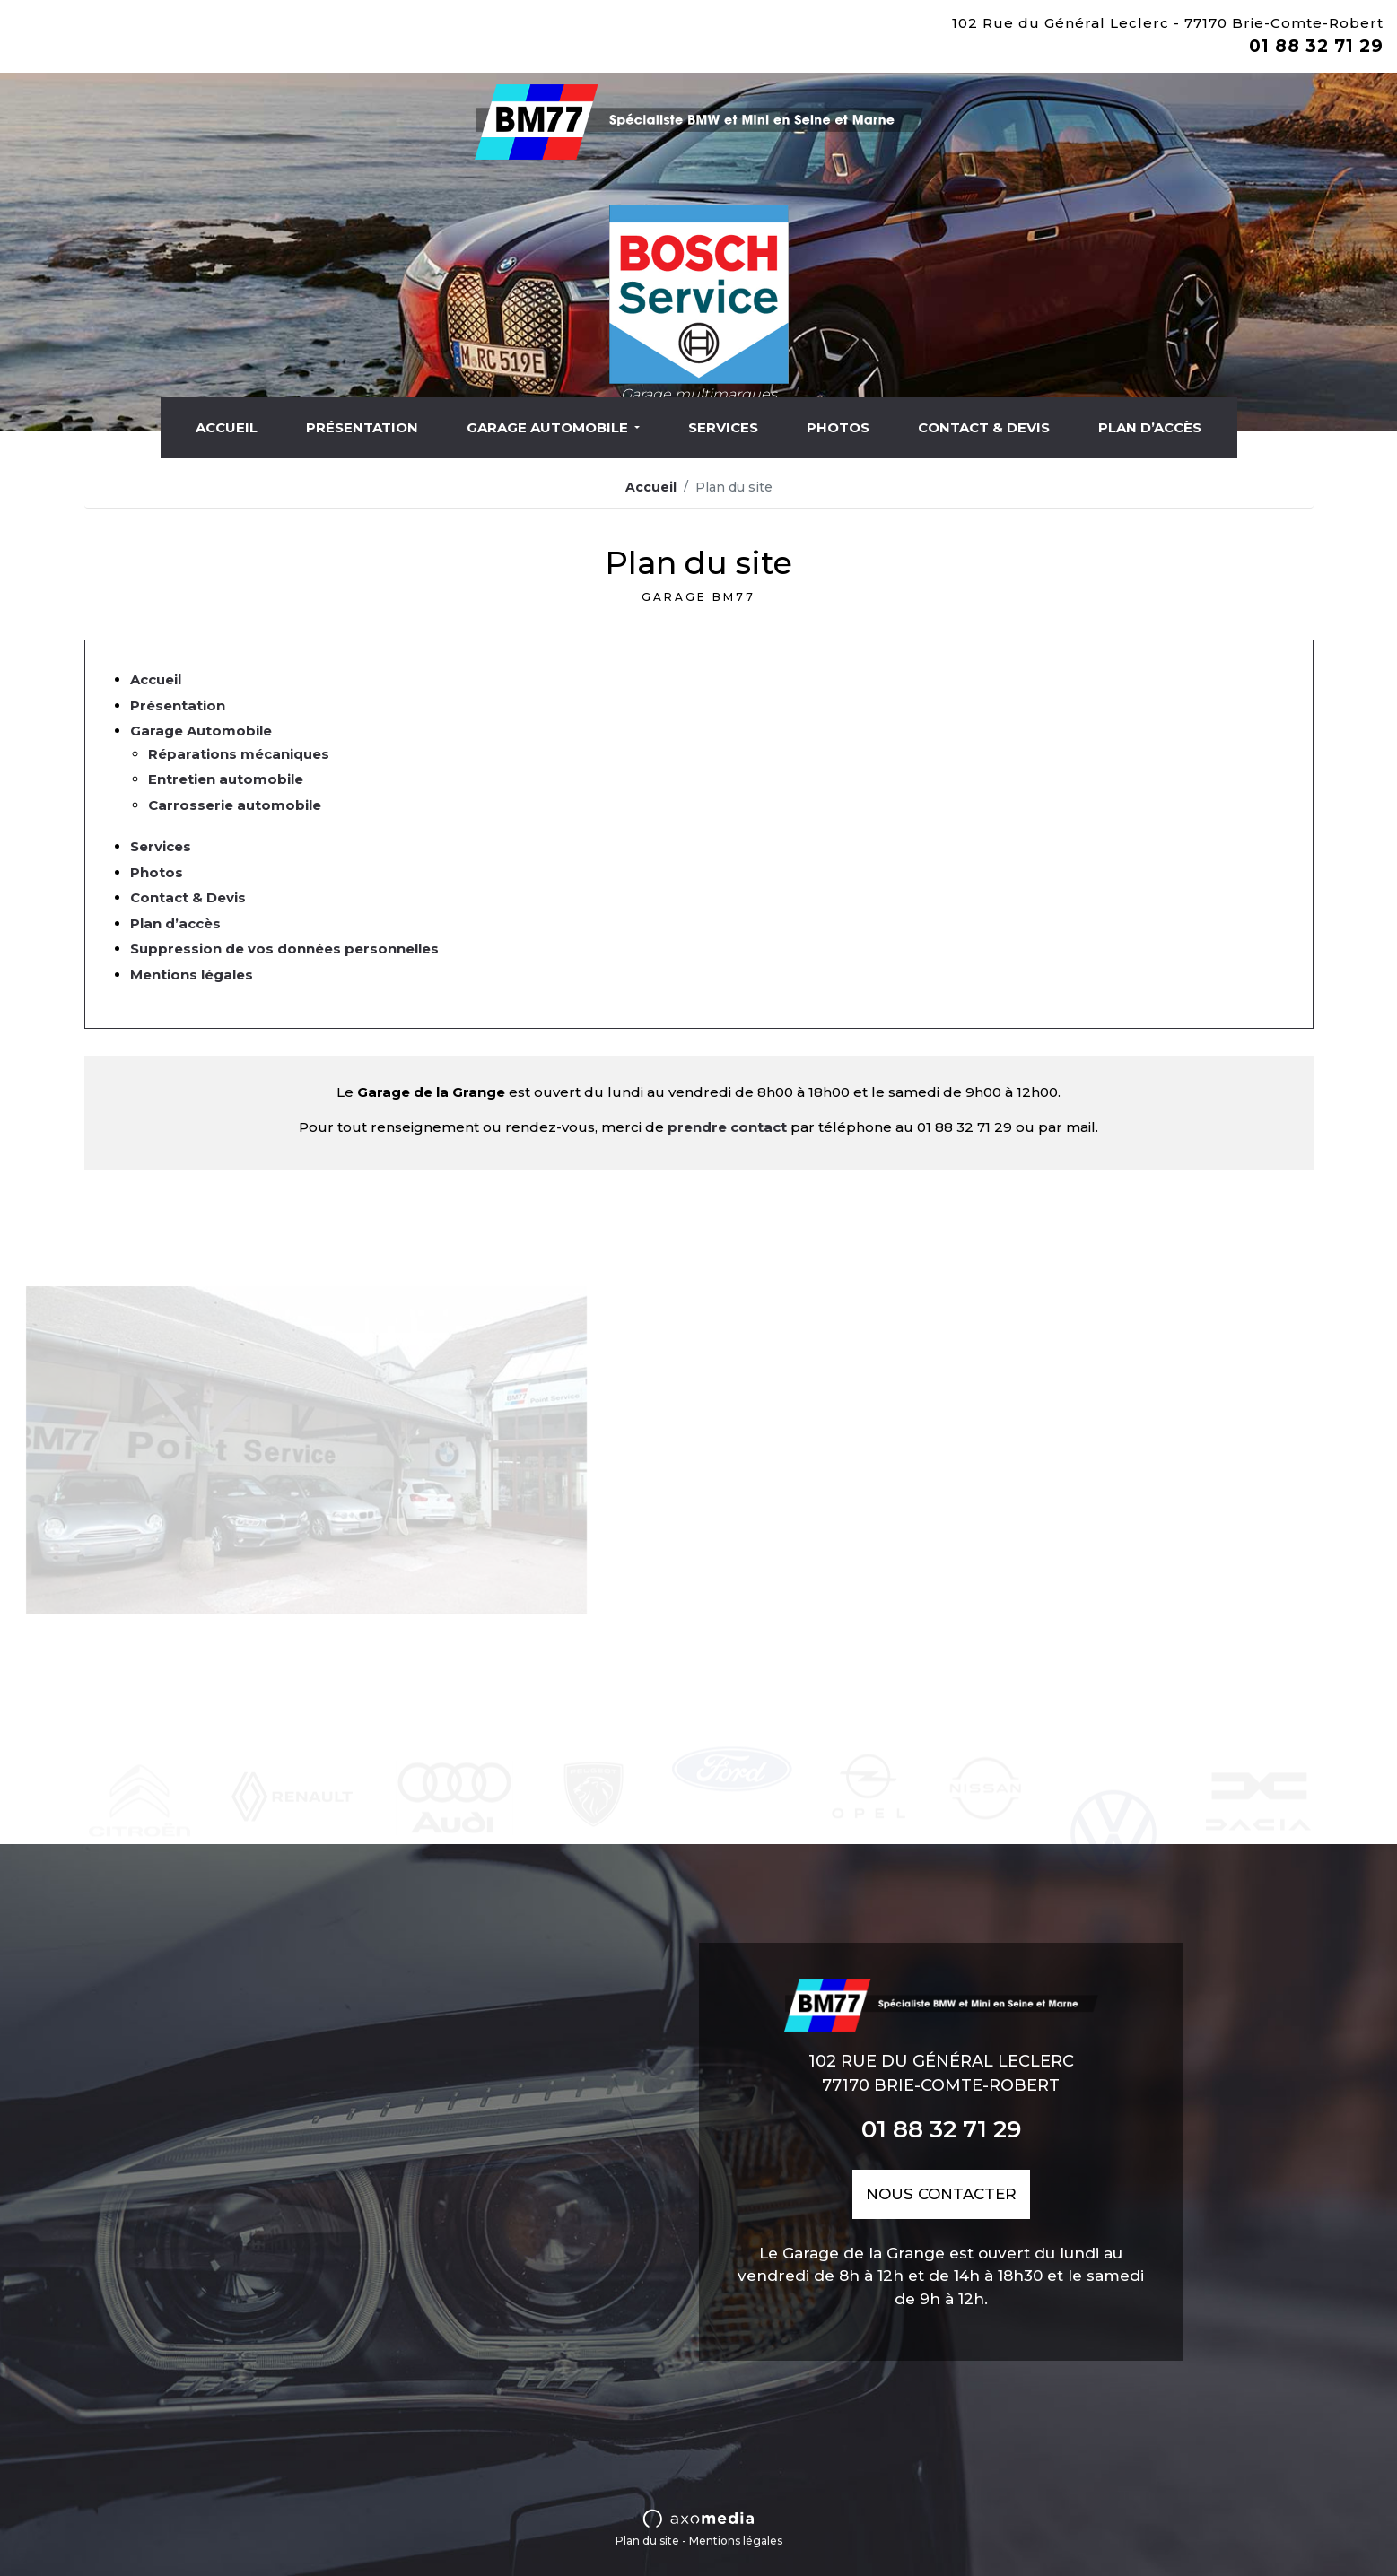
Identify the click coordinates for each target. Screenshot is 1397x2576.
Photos (838, 427)
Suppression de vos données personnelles (284, 948)
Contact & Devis (984, 427)
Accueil (227, 427)
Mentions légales (191, 974)
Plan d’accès (1149, 427)
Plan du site (647, 2540)
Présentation (362, 427)
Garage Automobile (549, 427)
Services (723, 427)
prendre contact (727, 1127)
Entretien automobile (225, 779)
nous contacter (941, 2194)
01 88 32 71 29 (1316, 46)
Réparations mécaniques (238, 753)
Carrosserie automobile (234, 805)
